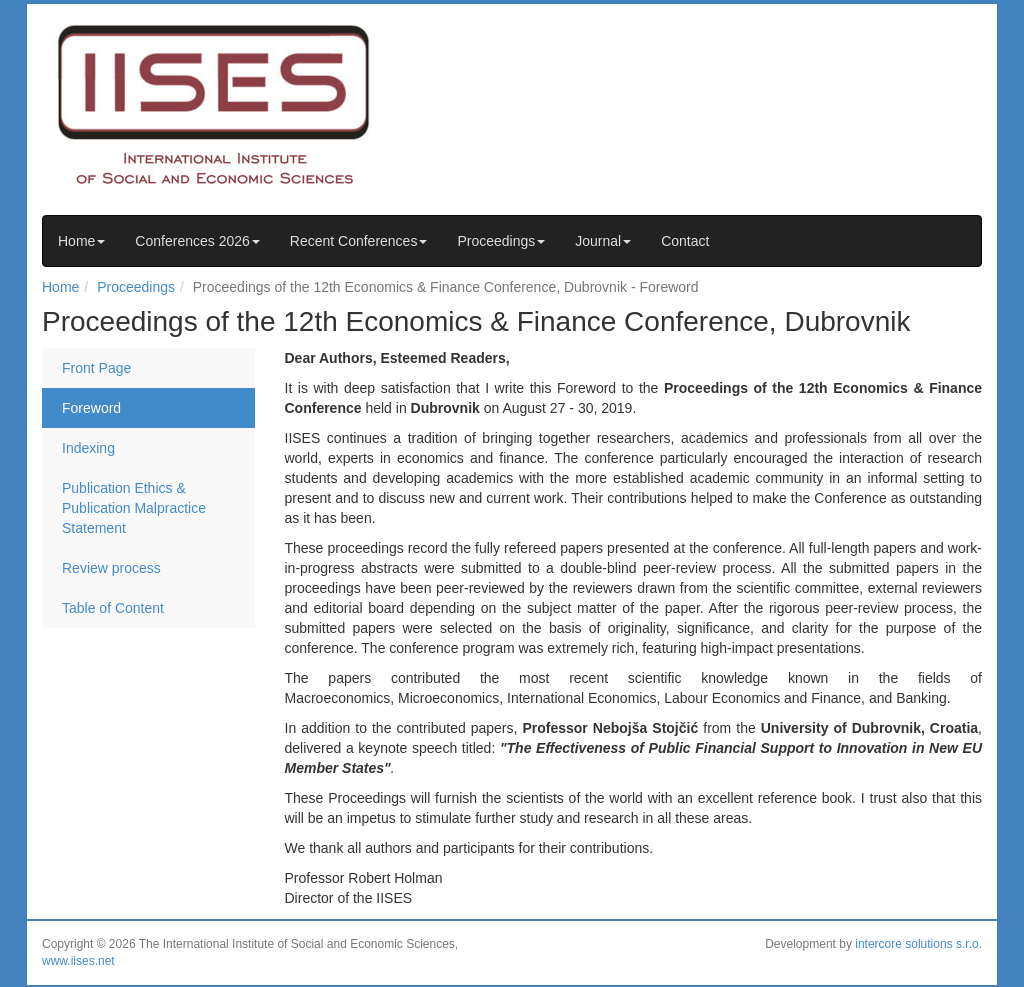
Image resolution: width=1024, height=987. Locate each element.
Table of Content (113, 608)
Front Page (96, 368)
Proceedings (501, 241)
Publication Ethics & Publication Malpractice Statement (134, 508)
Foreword (91, 408)
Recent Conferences (359, 241)
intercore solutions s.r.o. (918, 944)
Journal (603, 241)
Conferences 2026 (197, 241)
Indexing (88, 448)
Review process (111, 568)
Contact (685, 241)
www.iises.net (78, 961)
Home (81, 241)
